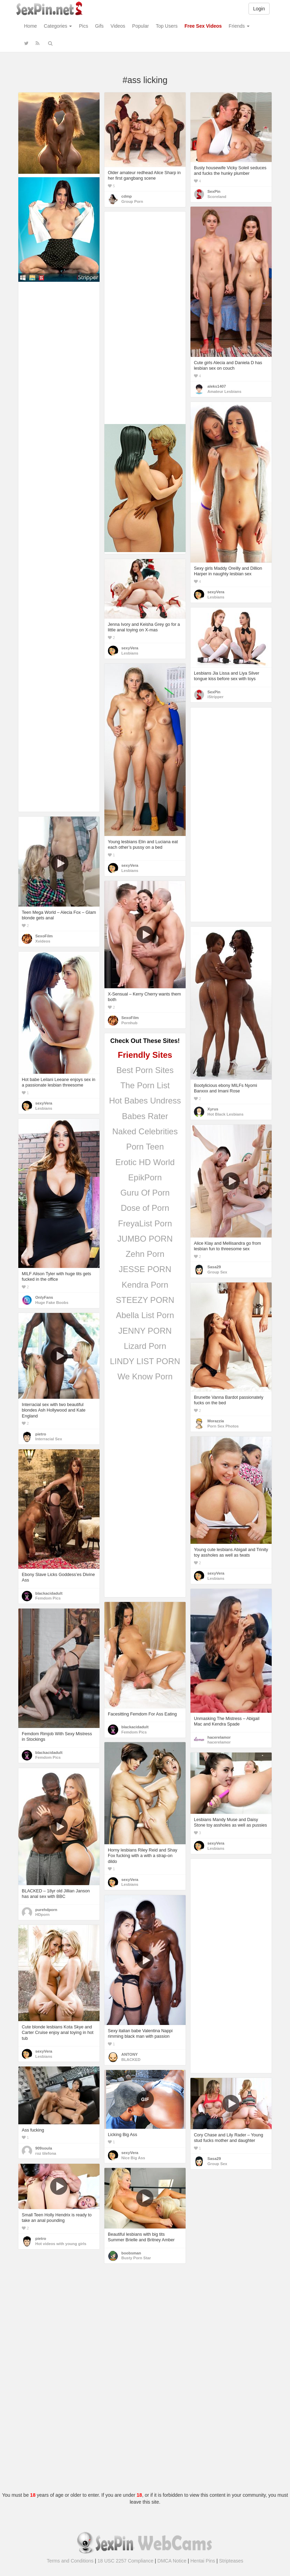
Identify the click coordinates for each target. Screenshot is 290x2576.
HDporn (42, 1914)
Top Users (167, 26)
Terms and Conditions (70, 2561)
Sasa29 (214, 1267)
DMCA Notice (171, 2561)
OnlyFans (44, 1297)
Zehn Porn (144, 1254)
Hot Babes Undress (145, 1100)
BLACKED (130, 2059)
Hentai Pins (202, 2561)
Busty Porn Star (136, 2258)
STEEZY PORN (145, 1300)
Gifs (99, 26)
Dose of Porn (145, 1208)
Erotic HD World (145, 1162)
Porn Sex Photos (223, 1426)
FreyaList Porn (145, 1223)
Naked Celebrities (145, 1131)
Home (30, 26)
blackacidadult (49, 1593)
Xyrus (212, 1109)
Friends (239, 26)
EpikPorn (145, 1177)
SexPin (214, 191)
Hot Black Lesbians (225, 1114)
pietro (40, 1434)
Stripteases (231, 2561)
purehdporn (46, 1910)
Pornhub (129, 1023)
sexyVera (215, 592)
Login (259, 8)
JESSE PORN (145, 1269)
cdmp (126, 196)
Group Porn (132, 201)
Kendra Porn (145, 1284)
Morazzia (215, 1421)
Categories (58, 26)
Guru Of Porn (145, 1192)
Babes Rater (145, 1116)
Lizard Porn (145, 1346)
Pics (83, 26)
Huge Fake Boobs (51, 1302)
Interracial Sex (48, 1439)
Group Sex (217, 1272)
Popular (140, 26)
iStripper (215, 697)
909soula (43, 2148)
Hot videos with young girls (60, 2244)
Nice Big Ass (133, 2158)
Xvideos (42, 941)
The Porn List (145, 1085)
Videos (118, 26)
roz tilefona (45, 2153)
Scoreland (216, 197)
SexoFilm (44, 936)
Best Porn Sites (145, 1070)
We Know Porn (145, 1376)
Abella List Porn (145, 1315)
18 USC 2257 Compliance (125, 2561)
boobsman (131, 2253)
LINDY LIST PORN (145, 1361)
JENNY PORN (144, 1330)
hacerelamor (219, 1737)
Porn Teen (145, 1146)
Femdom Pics (48, 1598)
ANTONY (129, 2054)
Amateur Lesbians (224, 391)
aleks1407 (216, 386)
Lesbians (215, 597)
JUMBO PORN (144, 1238)
